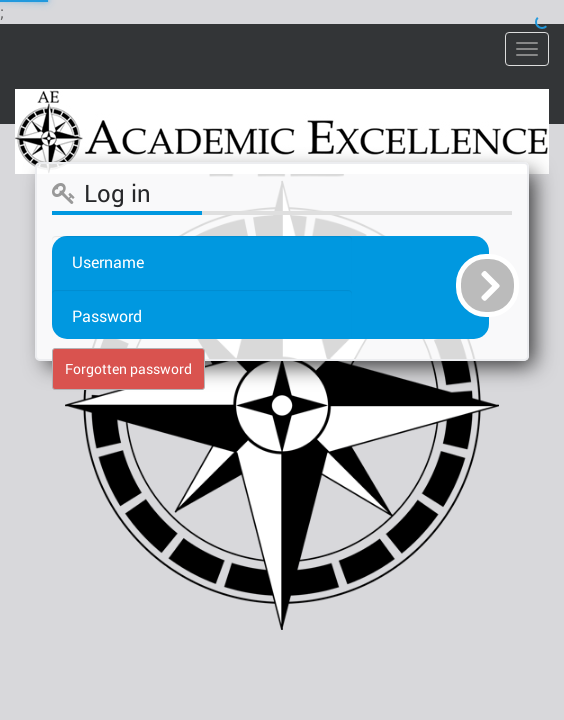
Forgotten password (128, 368)
